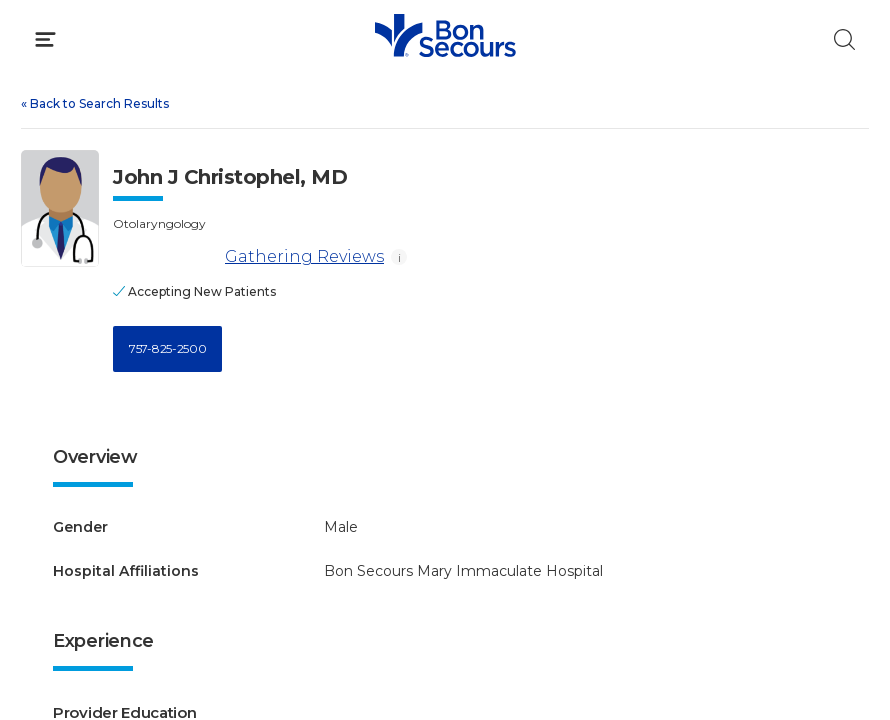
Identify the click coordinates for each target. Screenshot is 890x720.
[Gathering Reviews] (165, 257)
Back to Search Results (95, 103)
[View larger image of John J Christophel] (60, 208)
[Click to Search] (844, 39)
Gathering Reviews (248, 257)
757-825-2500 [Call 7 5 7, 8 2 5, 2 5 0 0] (167, 348)
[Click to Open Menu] (45, 39)
